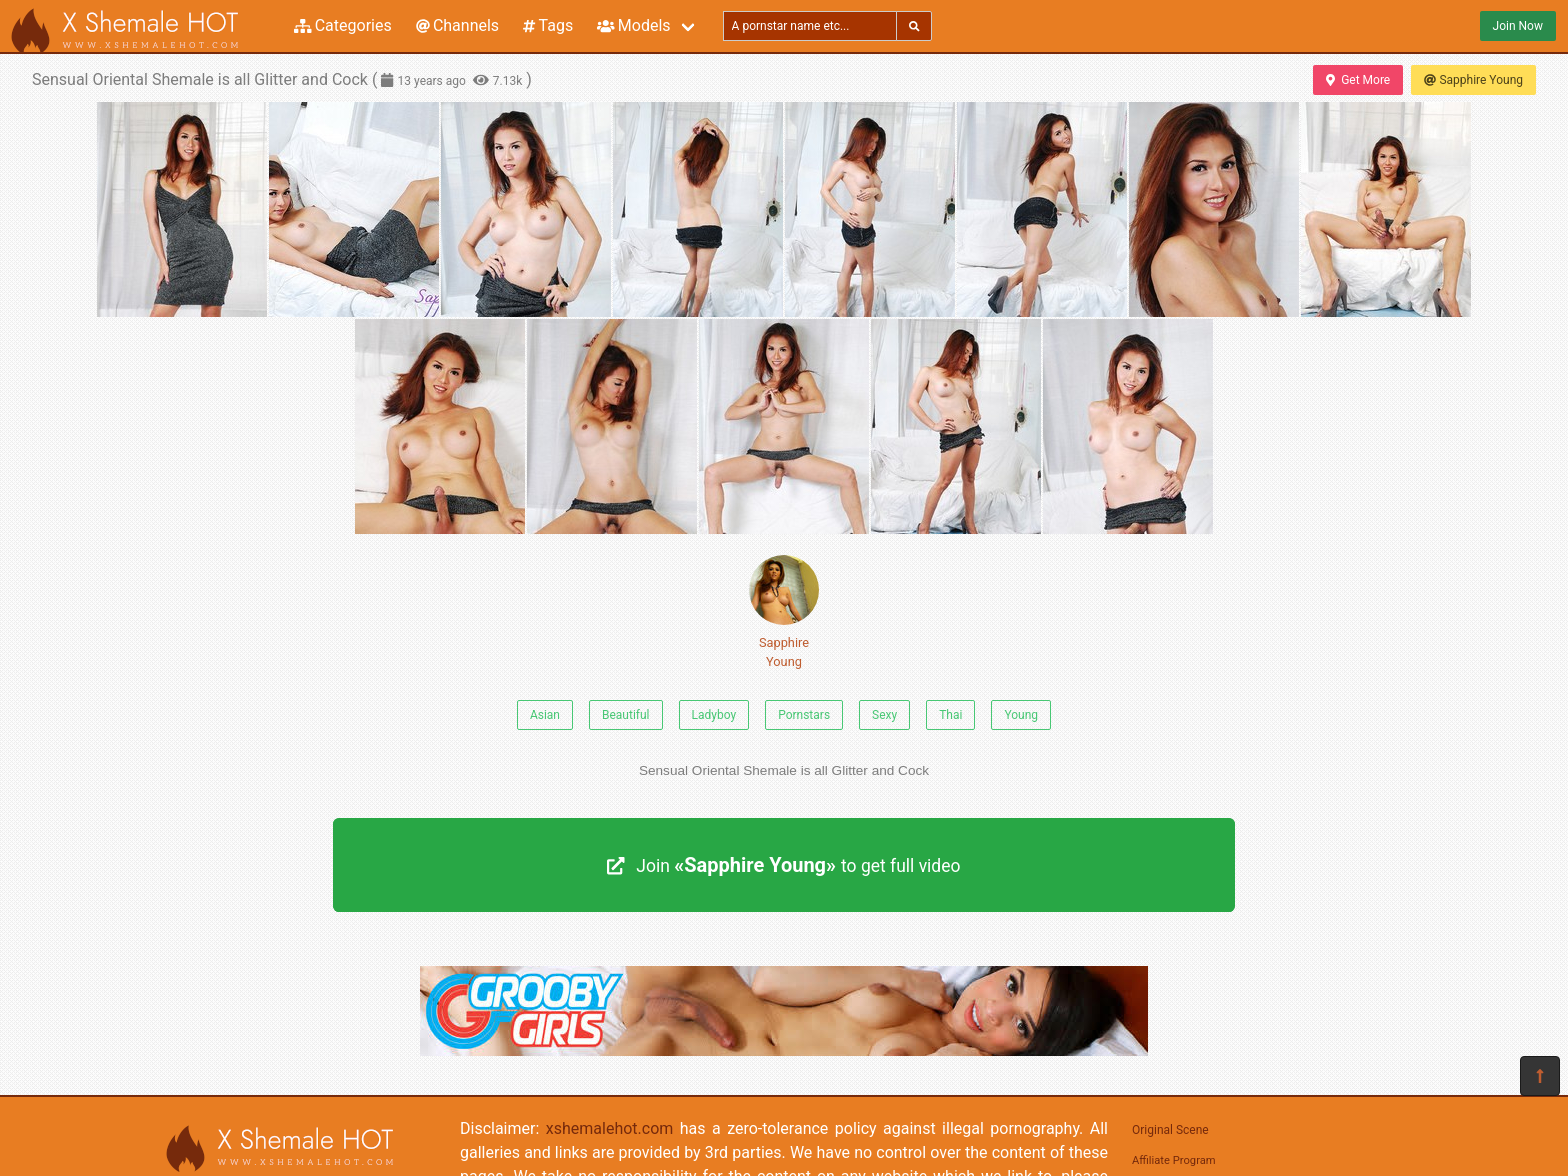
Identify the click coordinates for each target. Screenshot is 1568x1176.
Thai (950, 715)
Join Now (1518, 26)
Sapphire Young (1473, 80)
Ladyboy (714, 715)
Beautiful (626, 715)
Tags (548, 25)
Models (633, 25)
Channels (457, 25)
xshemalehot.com (610, 1128)
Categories (343, 25)
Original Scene (1170, 1130)
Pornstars (804, 715)
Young (1021, 715)
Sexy (884, 715)
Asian (545, 715)
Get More (1358, 80)
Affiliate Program (1174, 1160)
